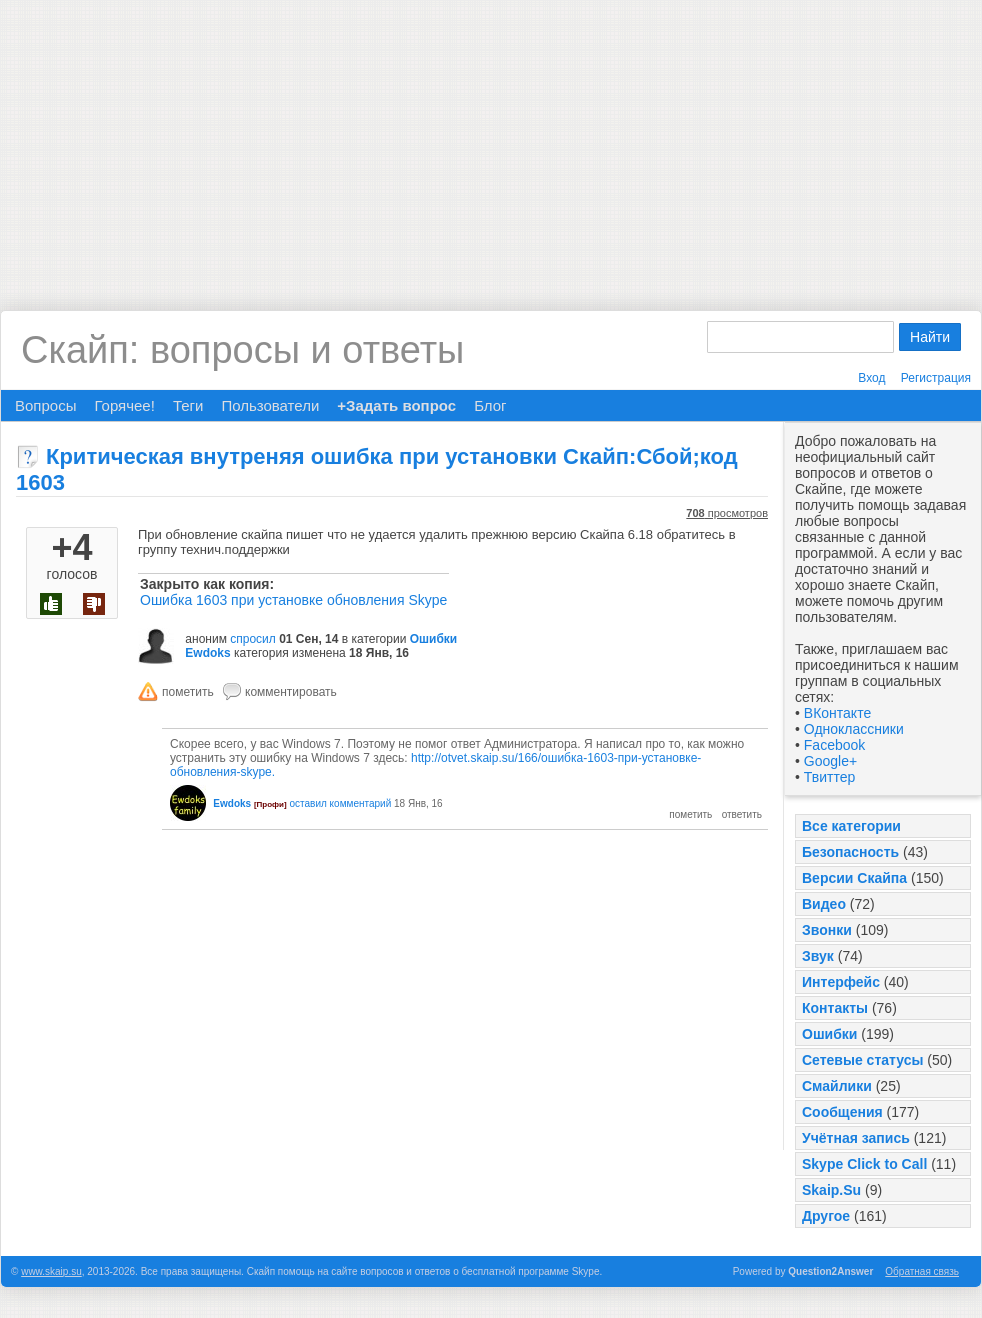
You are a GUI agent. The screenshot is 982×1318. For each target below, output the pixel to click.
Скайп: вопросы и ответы (242, 350)
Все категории (851, 826)
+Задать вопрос (396, 405)
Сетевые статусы (862, 1060)
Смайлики (837, 1086)
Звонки (827, 930)
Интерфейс (841, 982)
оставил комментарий (340, 803)
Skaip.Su (831, 1190)
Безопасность (850, 852)
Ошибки (829, 1034)
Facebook (834, 745)
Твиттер (829, 777)
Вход (871, 378)
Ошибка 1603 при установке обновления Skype (293, 600)
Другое (826, 1216)
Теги (188, 405)
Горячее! (124, 405)
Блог (490, 405)
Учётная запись (856, 1138)
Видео (824, 904)
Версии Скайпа (854, 878)
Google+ (830, 761)
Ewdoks (207, 653)
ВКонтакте (837, 713)
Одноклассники (854, 729)
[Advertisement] (491, 140)
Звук (818, 956)
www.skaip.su (51, 1271)
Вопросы (45, 405)
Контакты (835, 1008)
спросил (253, 639)
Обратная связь (922, 1271)
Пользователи (270, 405)
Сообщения (842, 1112)
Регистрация (936, 378)
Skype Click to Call (864, 1164)
